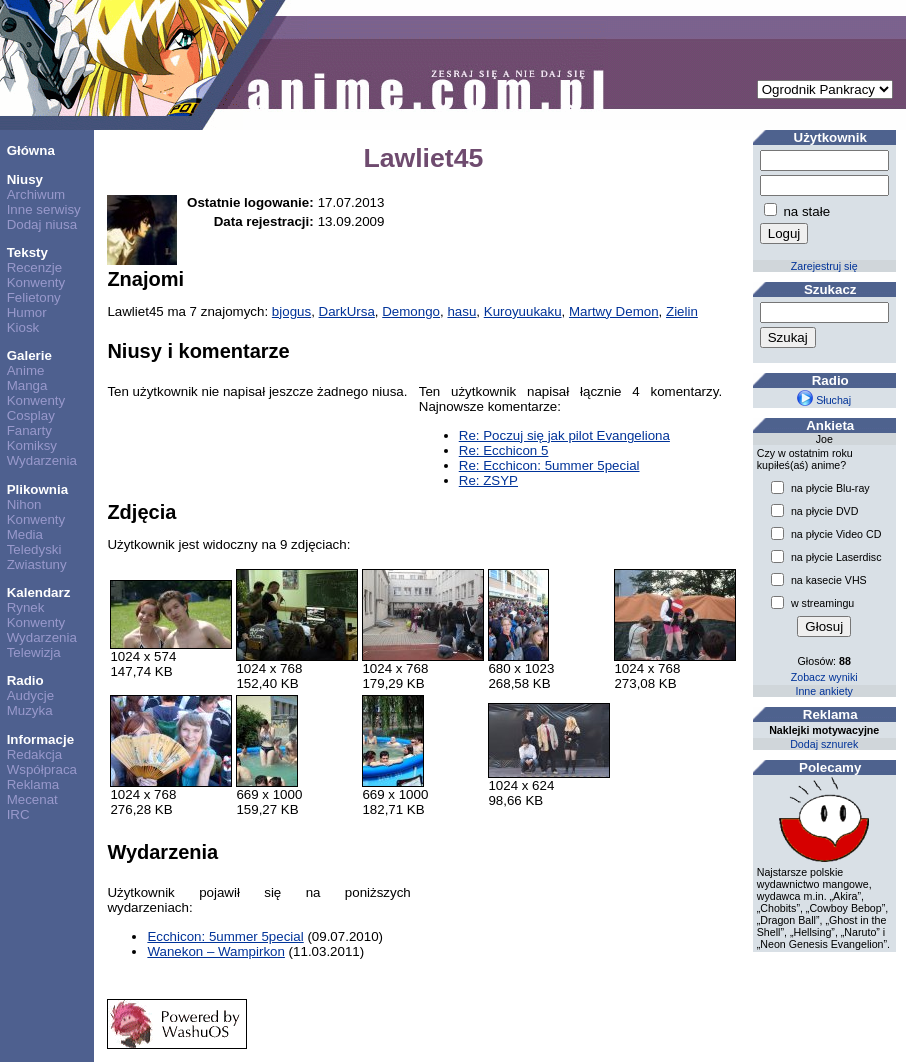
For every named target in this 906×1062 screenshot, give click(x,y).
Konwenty (36, 282)
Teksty (27, 252)
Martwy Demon (614, 311)
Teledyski (34, 549)
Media (25, 534)
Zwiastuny (37, 564)
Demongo (411, 311)
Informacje (40, 739)
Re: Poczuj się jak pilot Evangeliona (564, 435)
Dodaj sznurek (824, 744)
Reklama (33, 784)
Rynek (26, 607)
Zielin (682, 311)
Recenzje (35, 267)
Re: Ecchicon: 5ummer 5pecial (549, 465)
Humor (27, 312)
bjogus (291, 311)
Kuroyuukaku (523, 311)
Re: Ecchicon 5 (504, 450)
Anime (26, 370)
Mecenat (32, 799)
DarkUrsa (347, 311)
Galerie (29, 355)
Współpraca (42, 769)
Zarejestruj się (824, 266)
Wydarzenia (42, 460)
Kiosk (23, 327)
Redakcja (35, 754)
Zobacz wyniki (824, 677)
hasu (461, 311)
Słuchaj (824, 400)
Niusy (25, 179)
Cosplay (31, 415)
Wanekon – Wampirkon (216, 951)
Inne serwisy (44, 209)
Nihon (24, 504)
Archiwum (36, 194)
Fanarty (29, 430)
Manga (27, 385)
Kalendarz (39, 592)
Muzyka (30, 710)
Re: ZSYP (488, 480)
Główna (31, 150)
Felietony (34, 297)
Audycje (30, 695)
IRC (18, 814)
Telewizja (34, 652)
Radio (25, 680)
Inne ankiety (823, 691)
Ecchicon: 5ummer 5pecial (225, 936)
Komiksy (32, 445)
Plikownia (37, 489)
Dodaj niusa (42, 224)
